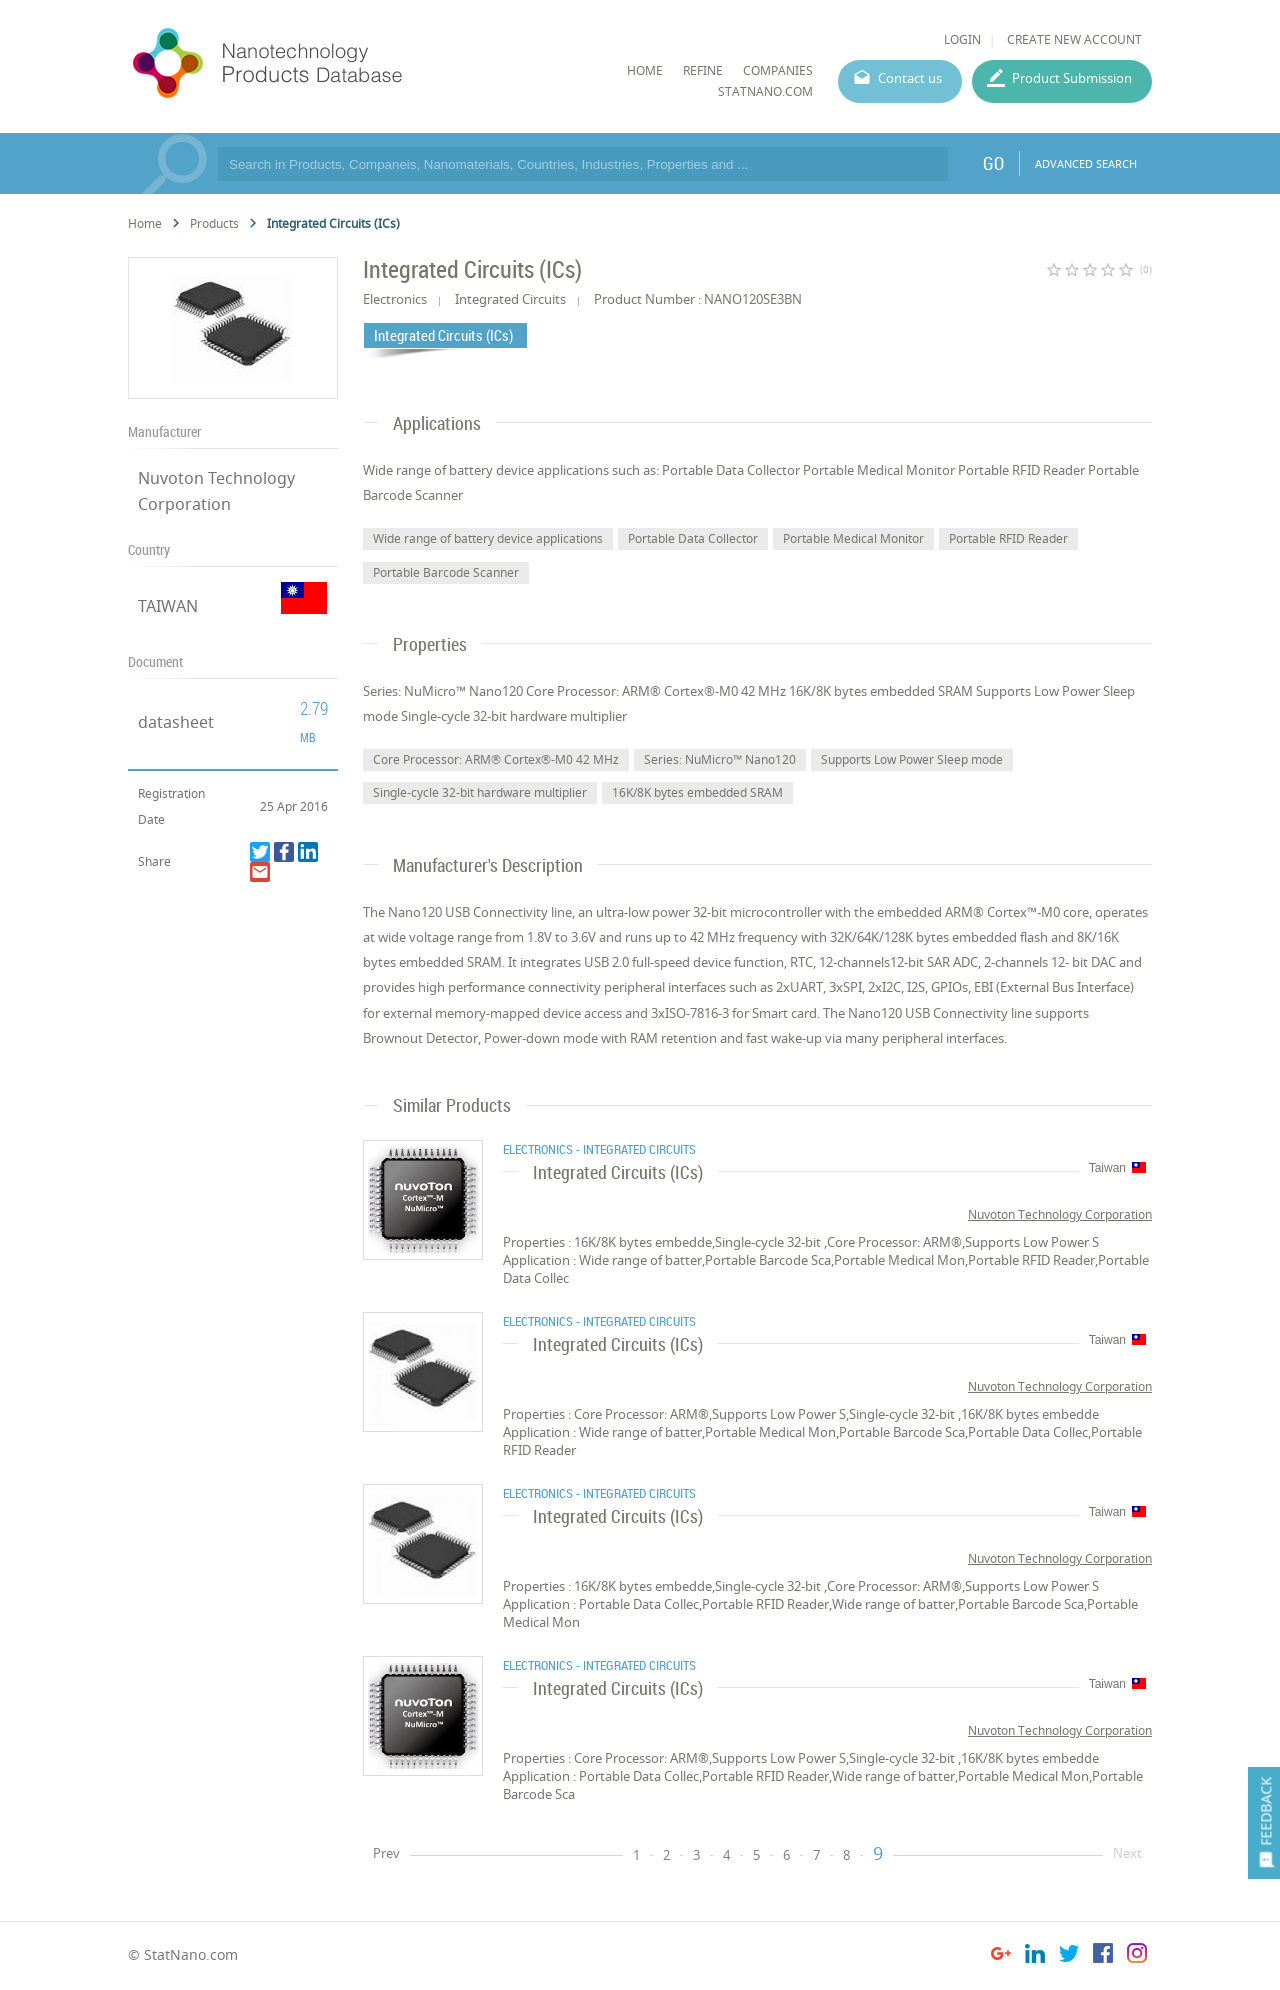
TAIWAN (168, 606)
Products (214, 223)
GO (993, 163)
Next (1127, 1853)
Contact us (910, 78)
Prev (386, 1853)
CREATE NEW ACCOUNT (1074, 39)
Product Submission (1072, 78)
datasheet (176, 722)
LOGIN (962, 39)
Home (145, 223)
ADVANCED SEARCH (1086, 163)
